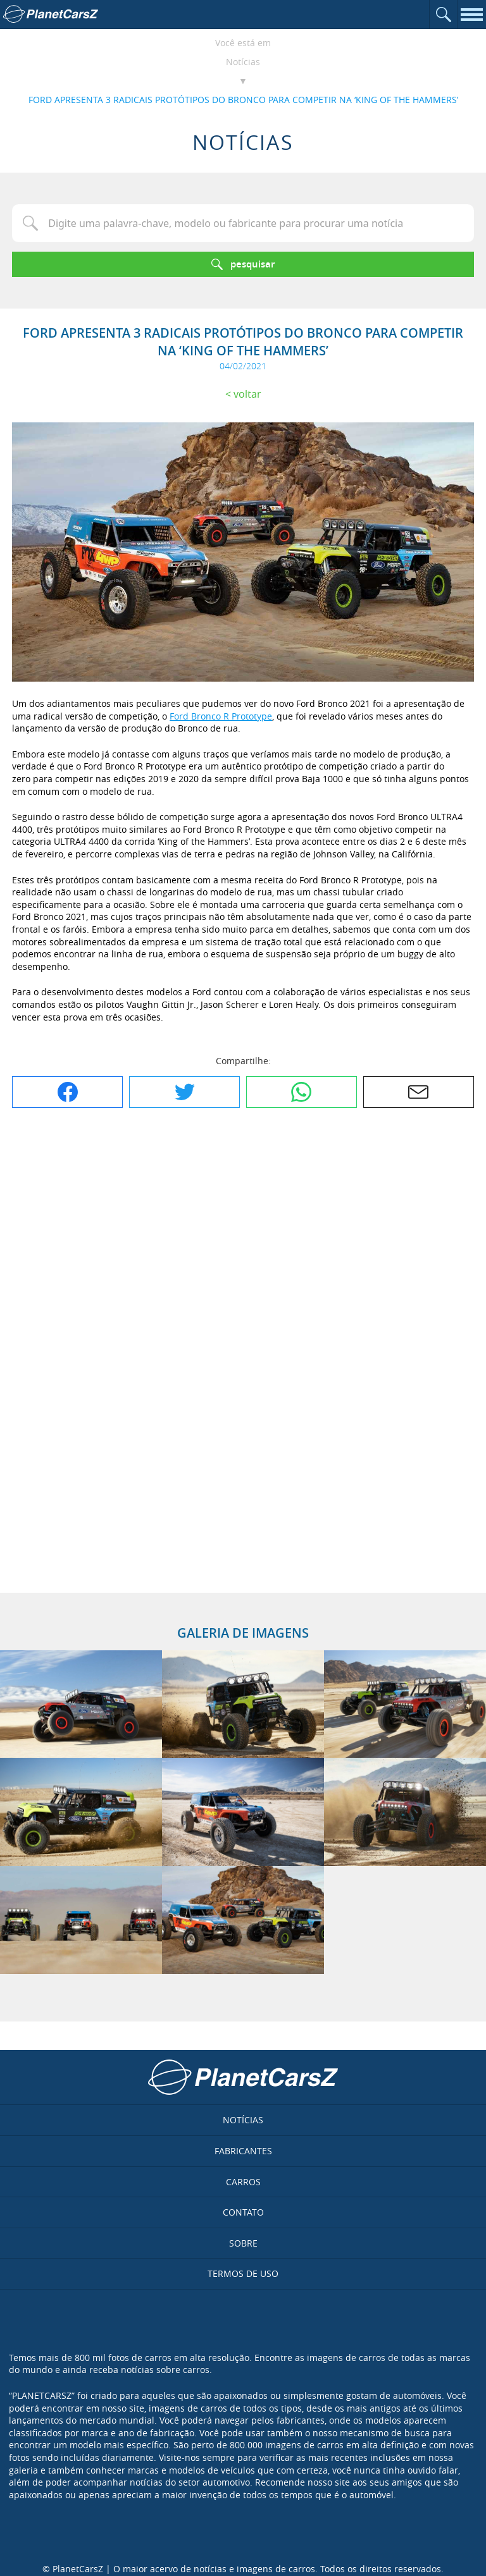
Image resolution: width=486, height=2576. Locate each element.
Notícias (243, 62)
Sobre (243, 2243)
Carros (243, 2182)
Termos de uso (243, 2273)
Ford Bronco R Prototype (221, 716)
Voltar (247, 394)
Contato (243, 2212)
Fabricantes (243, 2151)
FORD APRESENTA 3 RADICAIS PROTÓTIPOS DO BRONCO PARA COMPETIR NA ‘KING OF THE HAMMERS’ (243, 100)
